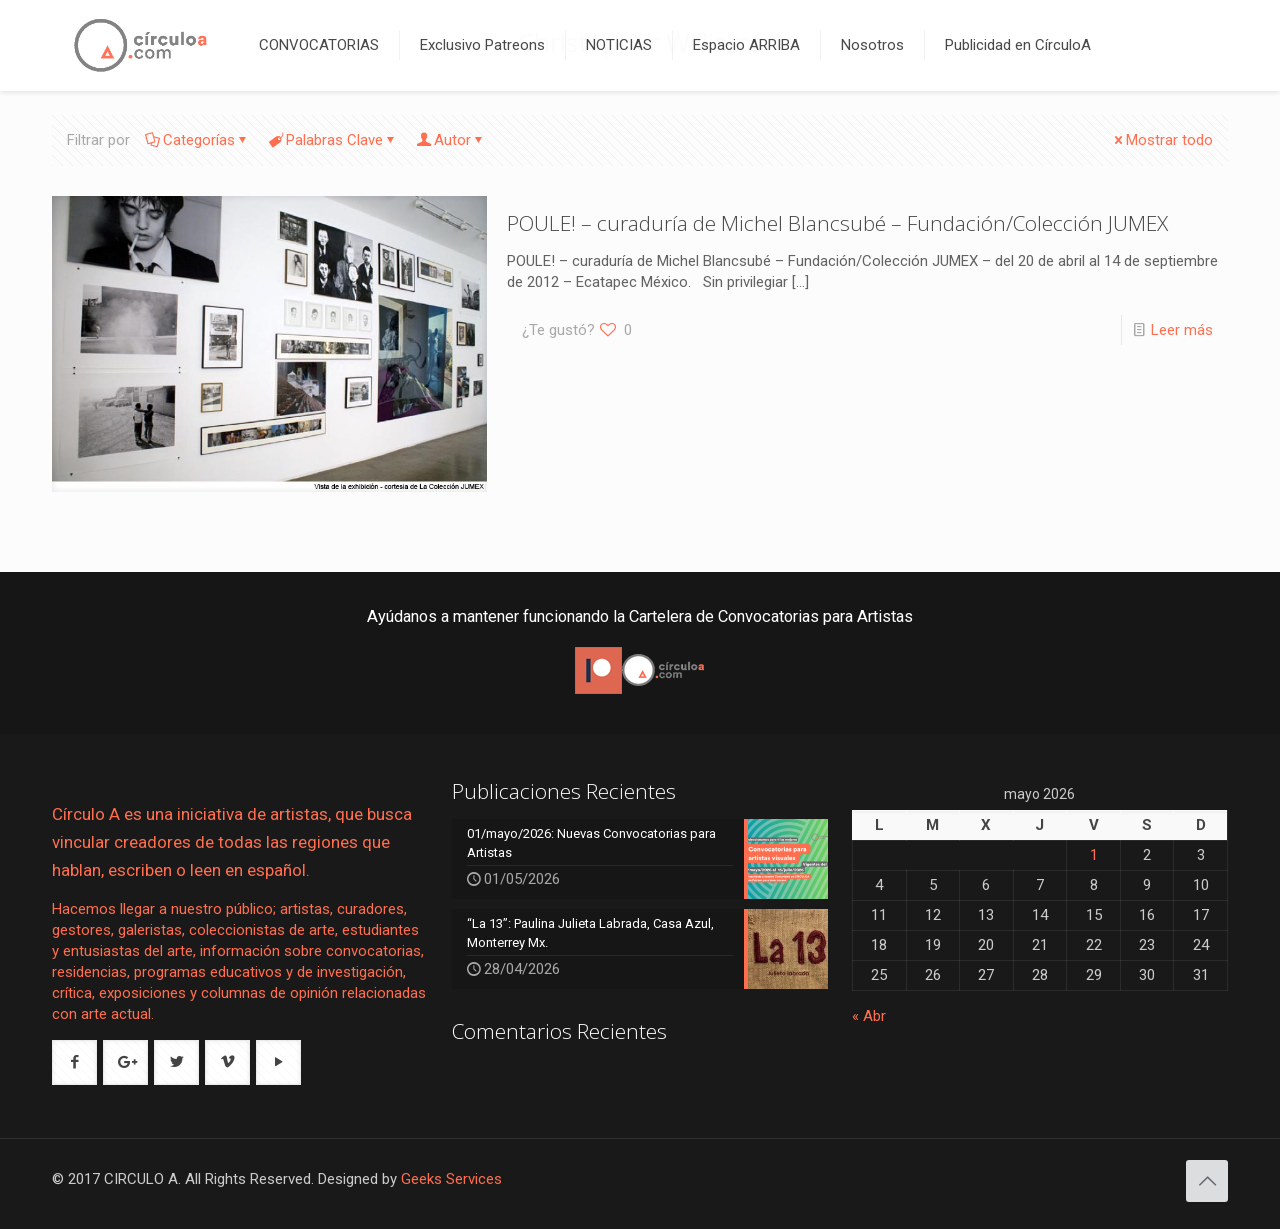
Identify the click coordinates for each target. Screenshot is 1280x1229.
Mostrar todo (1162, 140)
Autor (451, 140)
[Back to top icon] (1207, 1181)
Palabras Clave (333, 140)
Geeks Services (451, 1179)
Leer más (1182, 330)
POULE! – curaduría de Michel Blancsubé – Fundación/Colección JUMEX (837, 223)
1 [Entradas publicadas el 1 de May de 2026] (1094, 855)
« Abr (869, 1016)
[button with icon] (74, 1062)
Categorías (197, 140)
